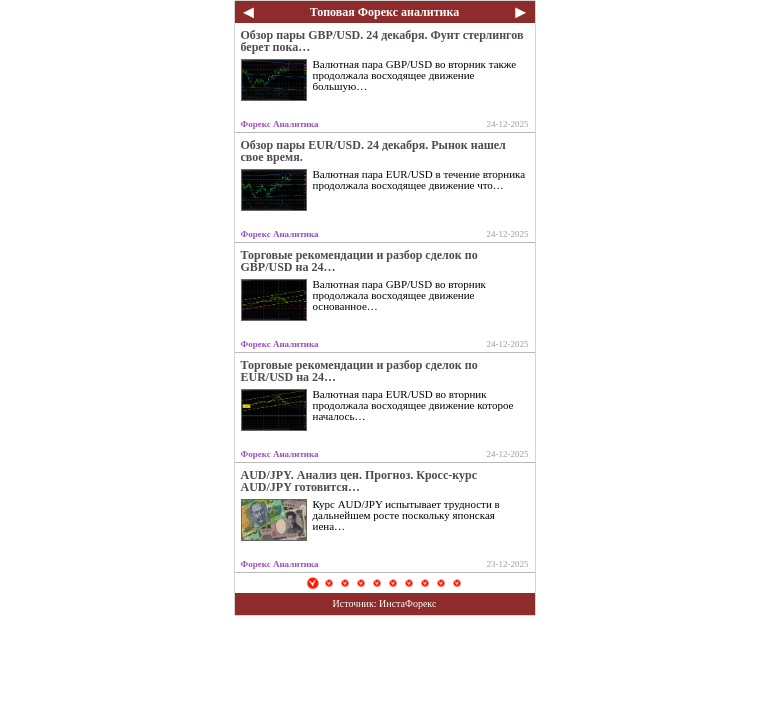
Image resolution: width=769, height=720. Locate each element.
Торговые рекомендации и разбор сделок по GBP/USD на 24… (359, 261)
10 (457, 583)
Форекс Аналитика (280, 124)
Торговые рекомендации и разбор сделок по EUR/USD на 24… (359, 371)
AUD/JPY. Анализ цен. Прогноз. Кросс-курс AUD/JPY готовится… (359, 481)
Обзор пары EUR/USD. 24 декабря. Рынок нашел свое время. (373, 151)
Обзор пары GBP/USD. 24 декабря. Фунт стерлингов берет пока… (382, 41)
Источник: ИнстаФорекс (385, 603)
